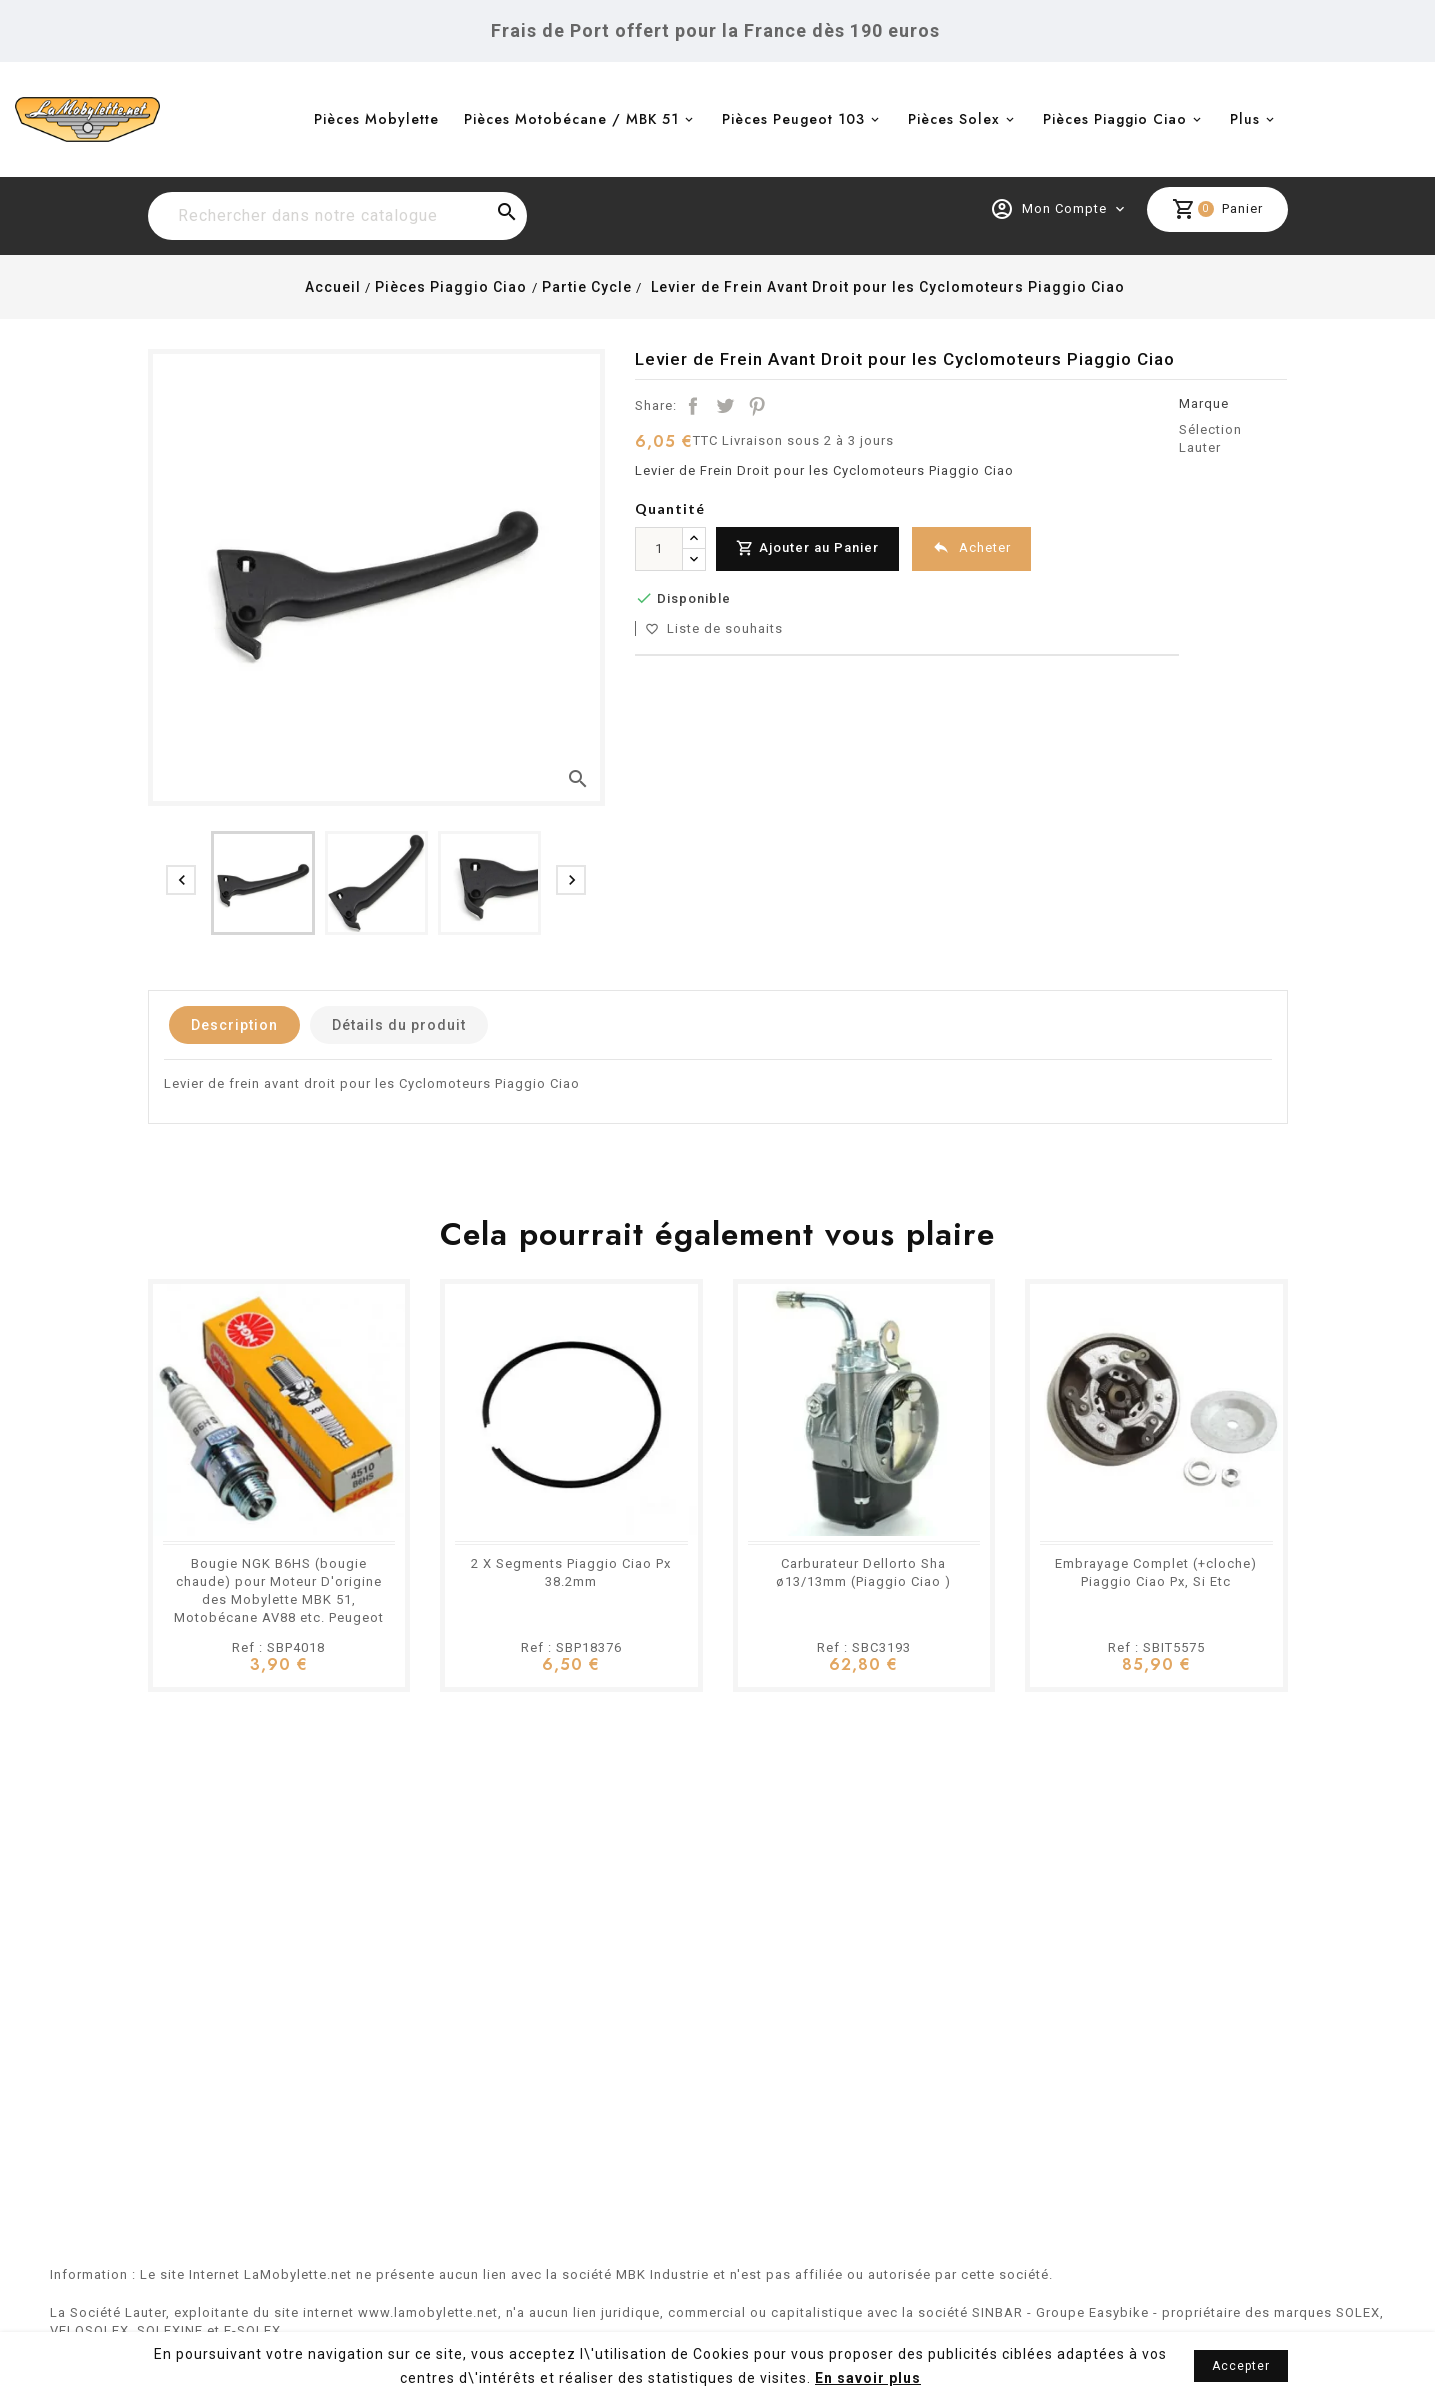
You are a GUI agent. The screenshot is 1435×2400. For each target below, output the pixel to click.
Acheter (971, 547)
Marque (1204, 403)
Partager (693, 406)
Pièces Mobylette (376, 119)
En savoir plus (868, 2378)
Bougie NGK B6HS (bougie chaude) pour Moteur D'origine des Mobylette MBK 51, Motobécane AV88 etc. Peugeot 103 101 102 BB (279, 1599)
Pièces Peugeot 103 (793, 119)
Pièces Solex (954, 119)
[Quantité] (659, 549)
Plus (1245, 119)
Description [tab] (234, 1025)
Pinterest (757, 406)
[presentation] (181, 880)
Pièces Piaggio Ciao (1115, 119)
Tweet (725, 406)
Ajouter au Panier (807, 548)
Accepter (1241, 2366)
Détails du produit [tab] (399, 1025)
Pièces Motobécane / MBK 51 (571, 119)
